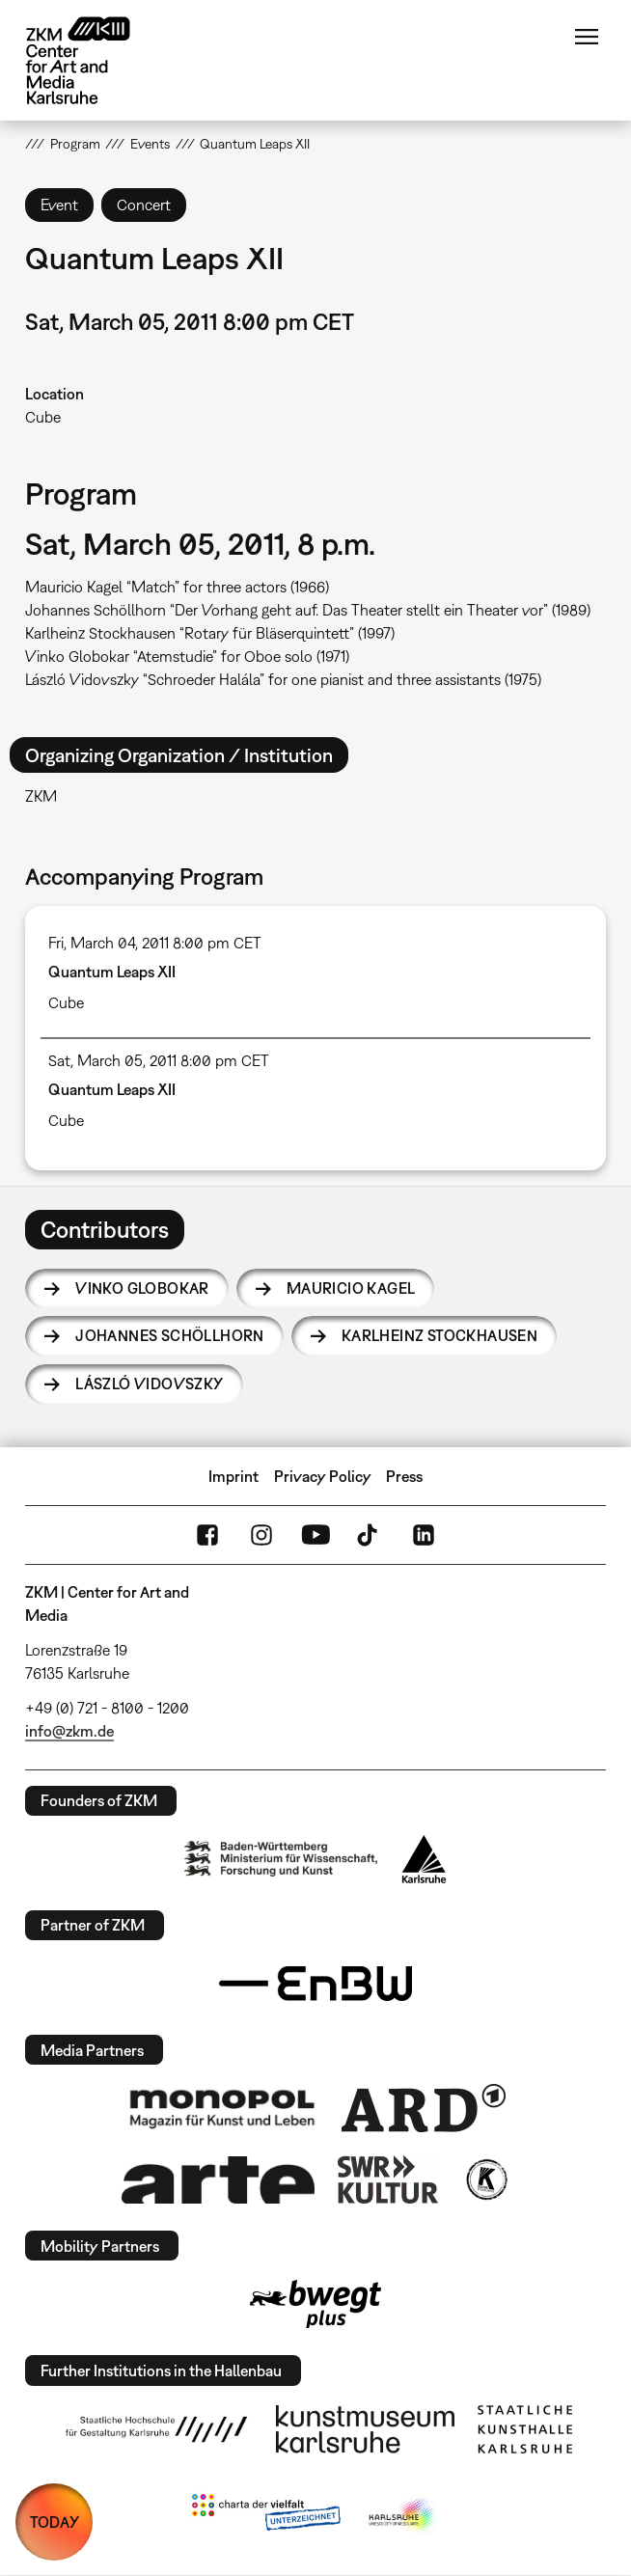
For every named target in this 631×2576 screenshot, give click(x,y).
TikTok (369, 1535)
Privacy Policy (322, 1476)
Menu (586, 36)
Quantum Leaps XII (112, 971)
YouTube (315, 1535)
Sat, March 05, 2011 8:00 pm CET (158, 1060)
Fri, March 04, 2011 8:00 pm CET (154, 942)
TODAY (54, 2522)
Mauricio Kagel (351, 1288)
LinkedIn (423, 1535)
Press (404, 1476)
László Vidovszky (149, 1383)
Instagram (261, 1535)
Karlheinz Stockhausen (439, 1335)
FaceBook (207, 1535)
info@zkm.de (69, 1731)
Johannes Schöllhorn (169, 1335)
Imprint (233, 1476)
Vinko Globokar (142, 1288)
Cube (43, 416)
